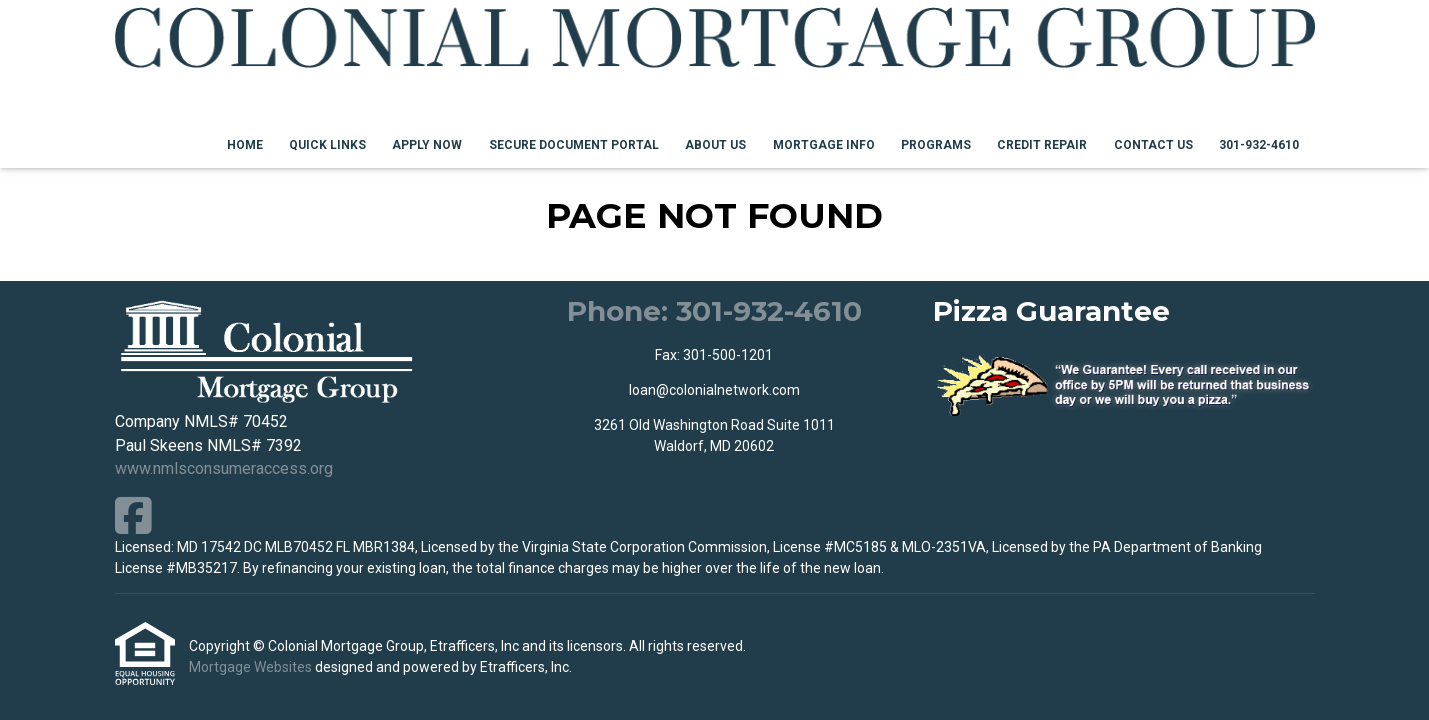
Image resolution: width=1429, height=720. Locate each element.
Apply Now (427, 145)
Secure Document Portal (574, 145)
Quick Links (327, 145)
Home (245, 145)
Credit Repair (1042, 145)
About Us (715, 145)
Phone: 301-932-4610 (714, 311)
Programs (936, 145)
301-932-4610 (1259, 145)
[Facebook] (133, 515)
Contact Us (1153, 145)
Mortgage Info (824, 145)
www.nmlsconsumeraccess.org (224, 468)
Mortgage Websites (252, 667)
